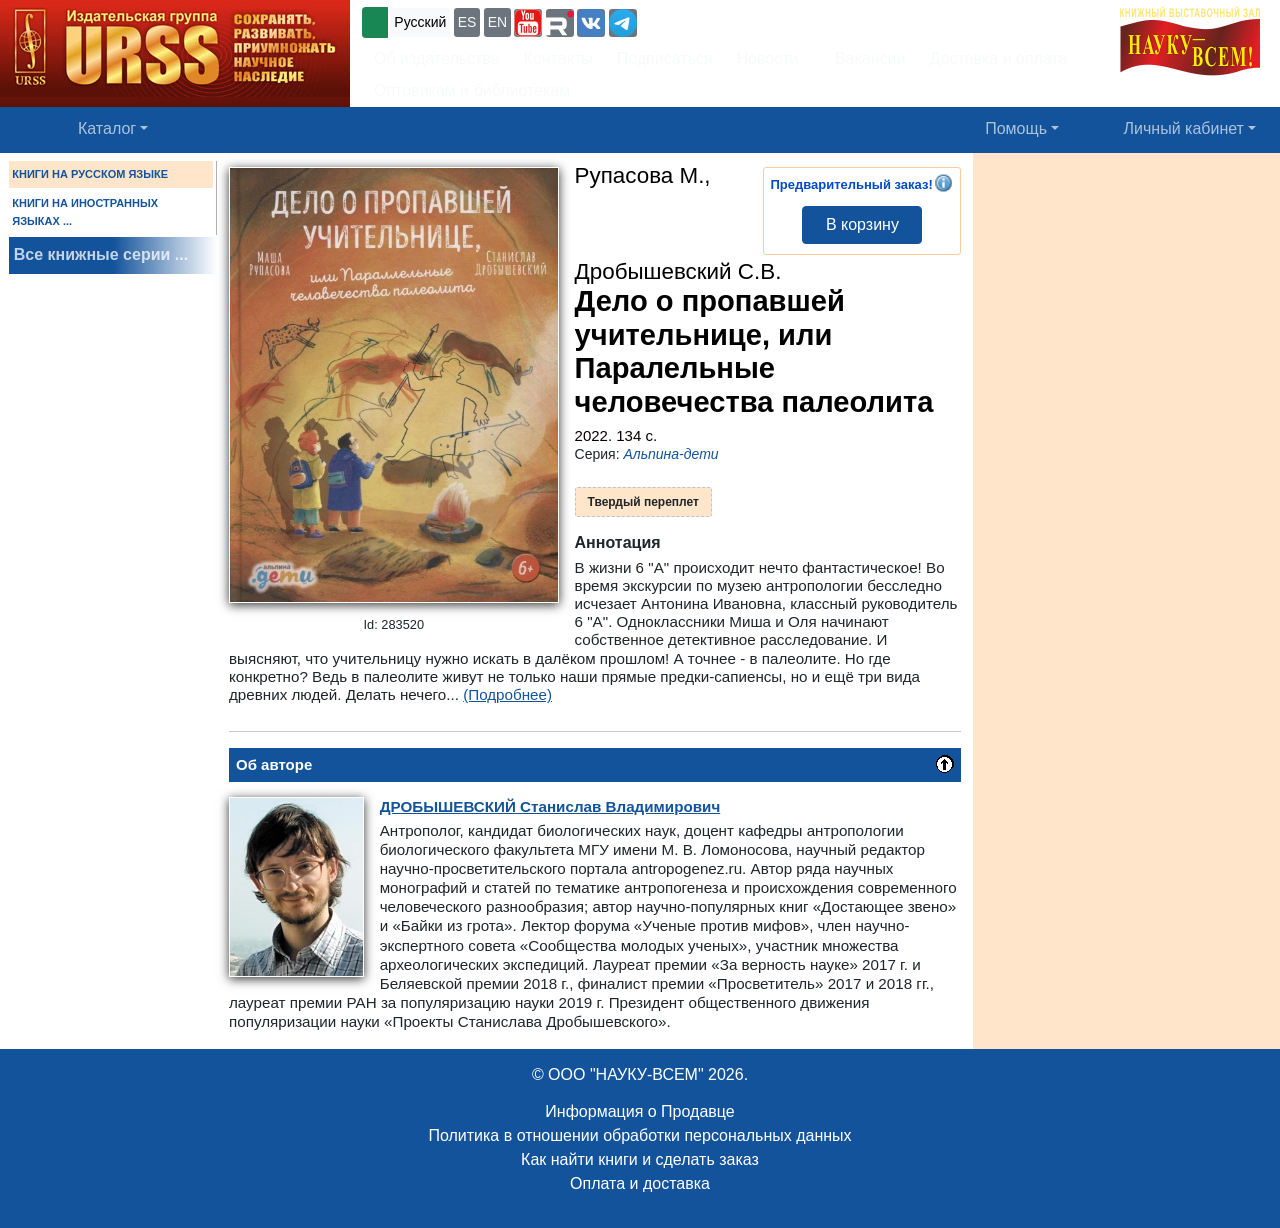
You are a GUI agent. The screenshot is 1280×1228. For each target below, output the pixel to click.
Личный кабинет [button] (1184, 128)
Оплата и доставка (640, 1183)
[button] (528, 23)
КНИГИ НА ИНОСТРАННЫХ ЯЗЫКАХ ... (85, 212)
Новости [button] (768, 58)
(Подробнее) (507, 694)
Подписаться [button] (665, 58)
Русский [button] (420, 22)
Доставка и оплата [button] (998, 58)
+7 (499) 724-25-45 (714, 20)
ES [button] (467, 22)
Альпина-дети (670, 454)
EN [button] (497, 22)
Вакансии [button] (864, 58)
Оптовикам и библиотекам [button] (472, 90)
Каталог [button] (107, 128)
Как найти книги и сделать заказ (640, 1159)
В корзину (862, 224)
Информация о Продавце (639, 1111)
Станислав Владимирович (550, 806)
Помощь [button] (1016, 128)
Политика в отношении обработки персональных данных (639, 1135)
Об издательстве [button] (437, 58)
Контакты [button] (558, 58)
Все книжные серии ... (101, 254)
